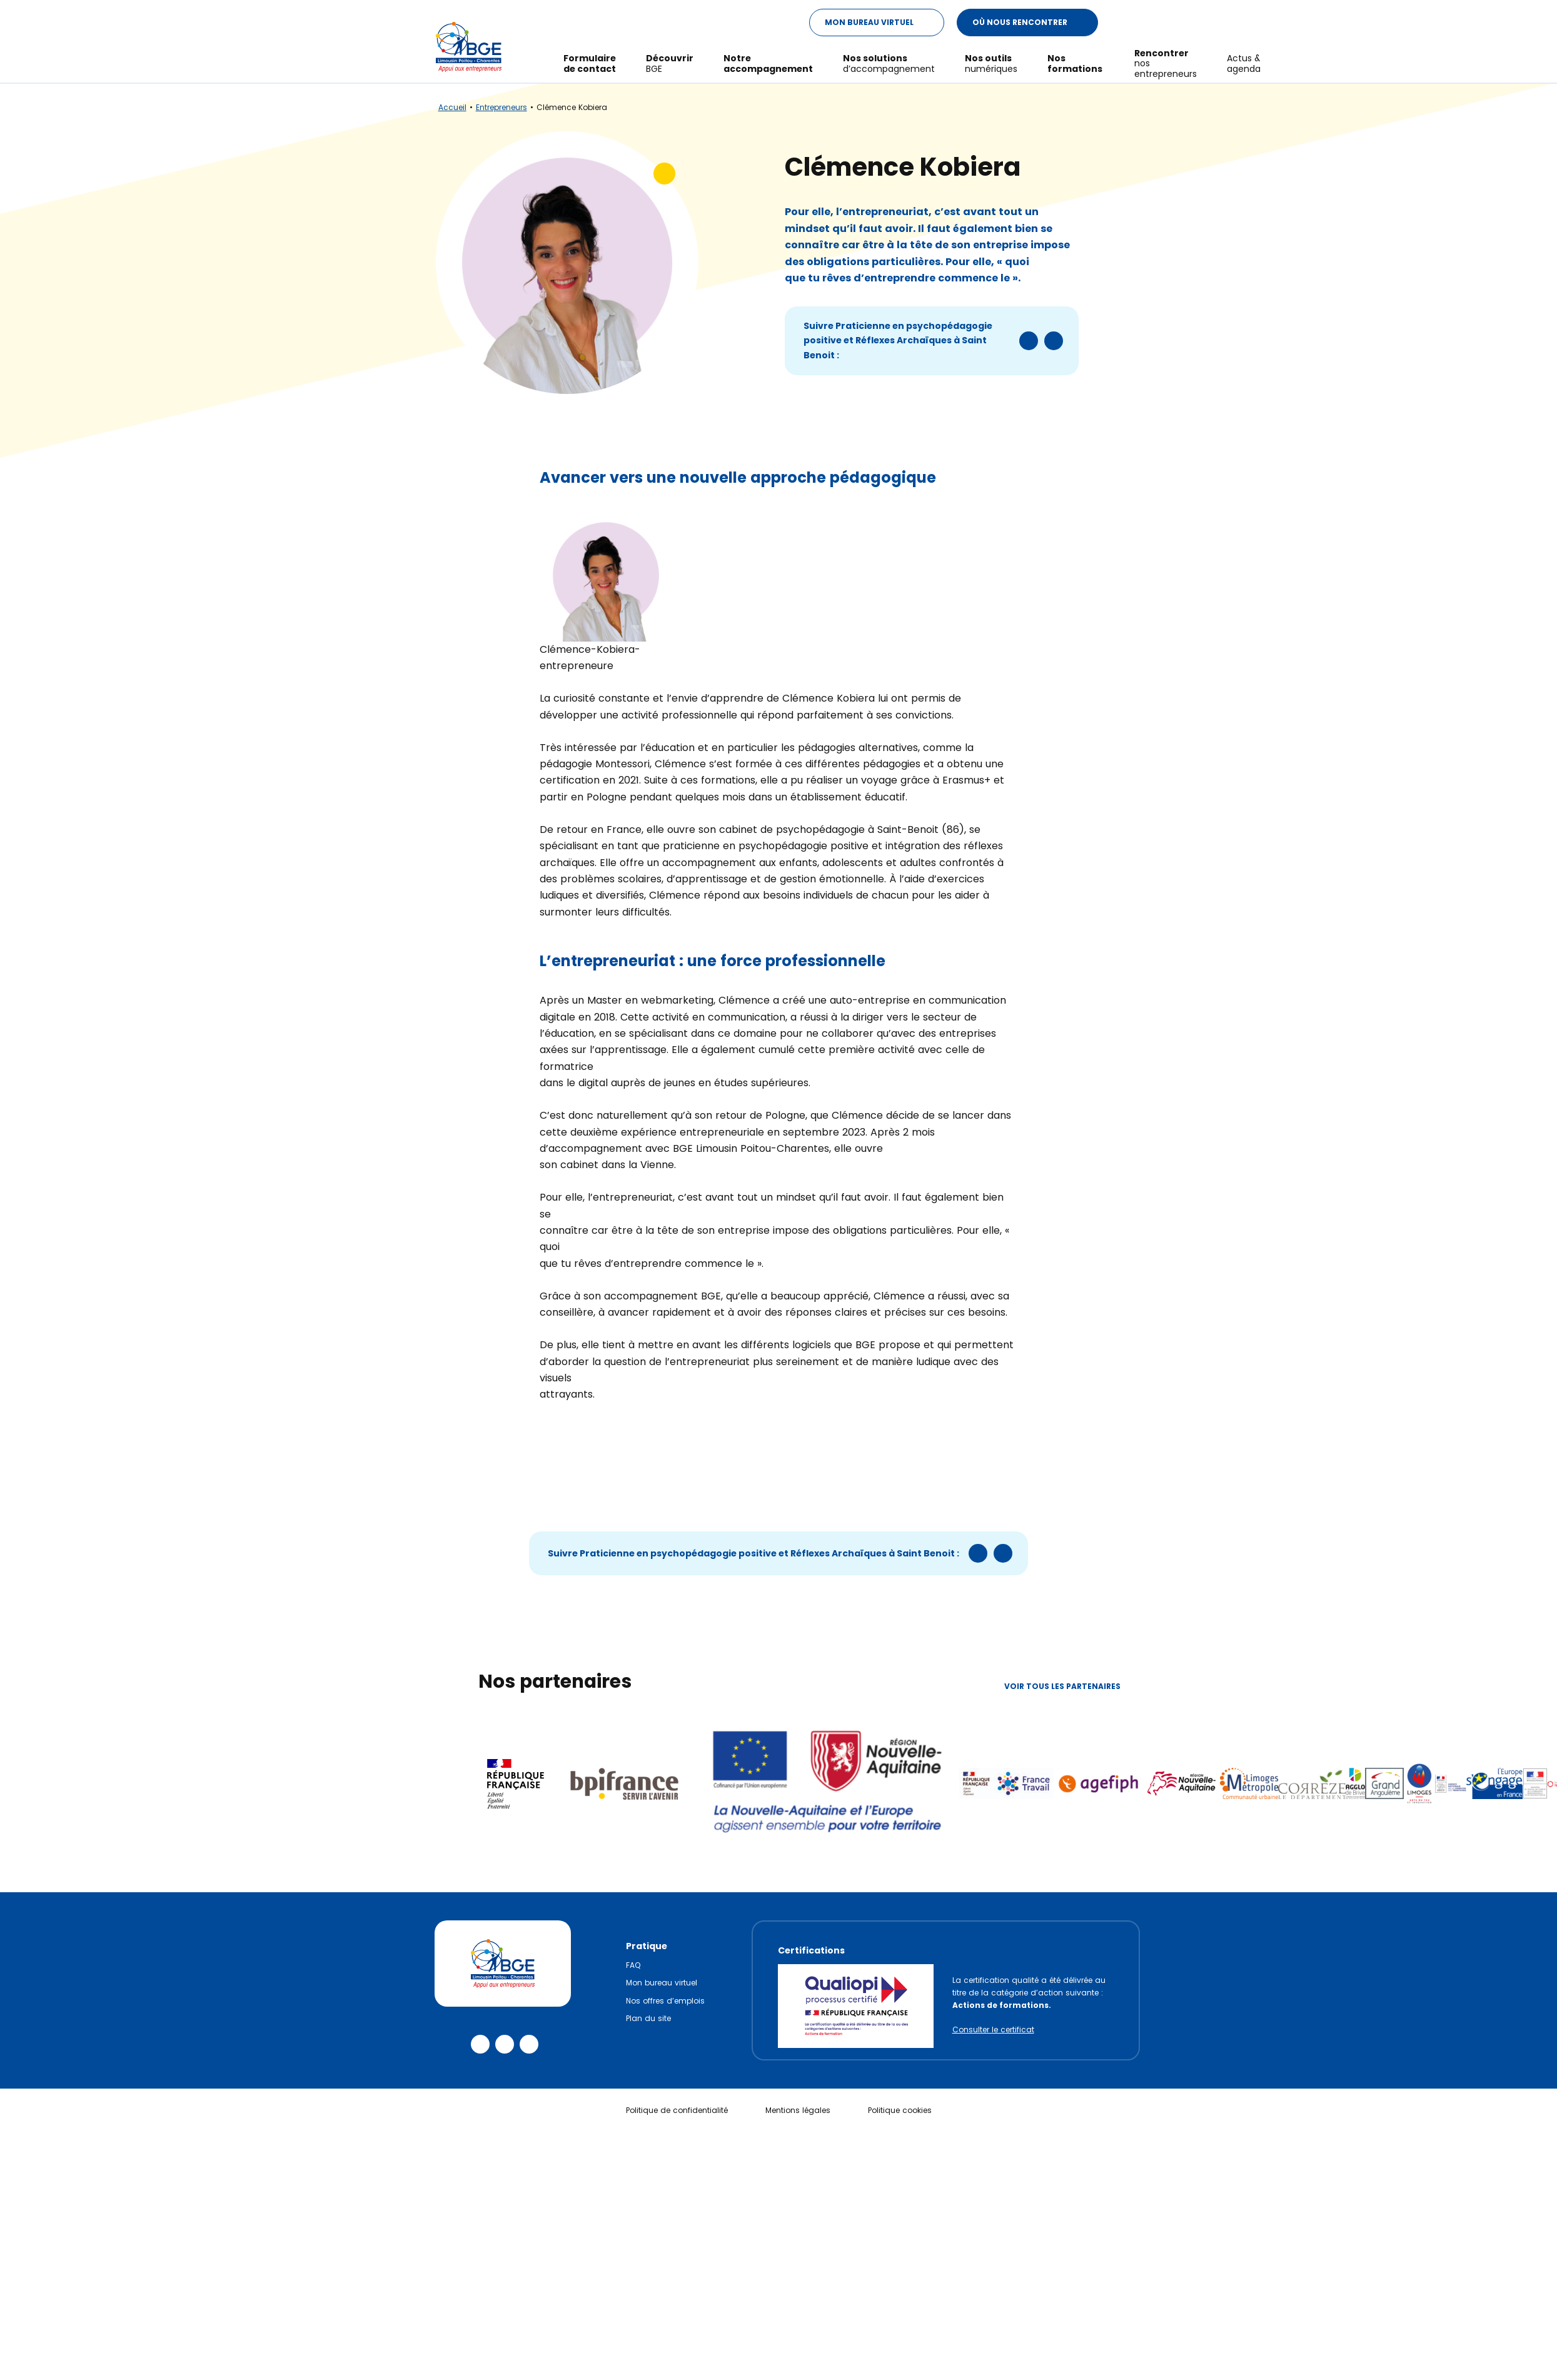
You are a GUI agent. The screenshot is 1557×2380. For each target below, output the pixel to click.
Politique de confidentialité (677, 2110)
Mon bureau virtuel (661, 1982)
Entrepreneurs (501, 107)
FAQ (633, 1965)
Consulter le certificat (993, 2029)
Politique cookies (900, 2110)
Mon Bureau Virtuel (884, 17)
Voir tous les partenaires (1072, 1686)
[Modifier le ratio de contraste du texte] (1122, 17)
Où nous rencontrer (1034, 17)
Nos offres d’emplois (665, 2000)
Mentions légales (797, 2110)
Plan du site (648, 2018)
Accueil (452, 107)
